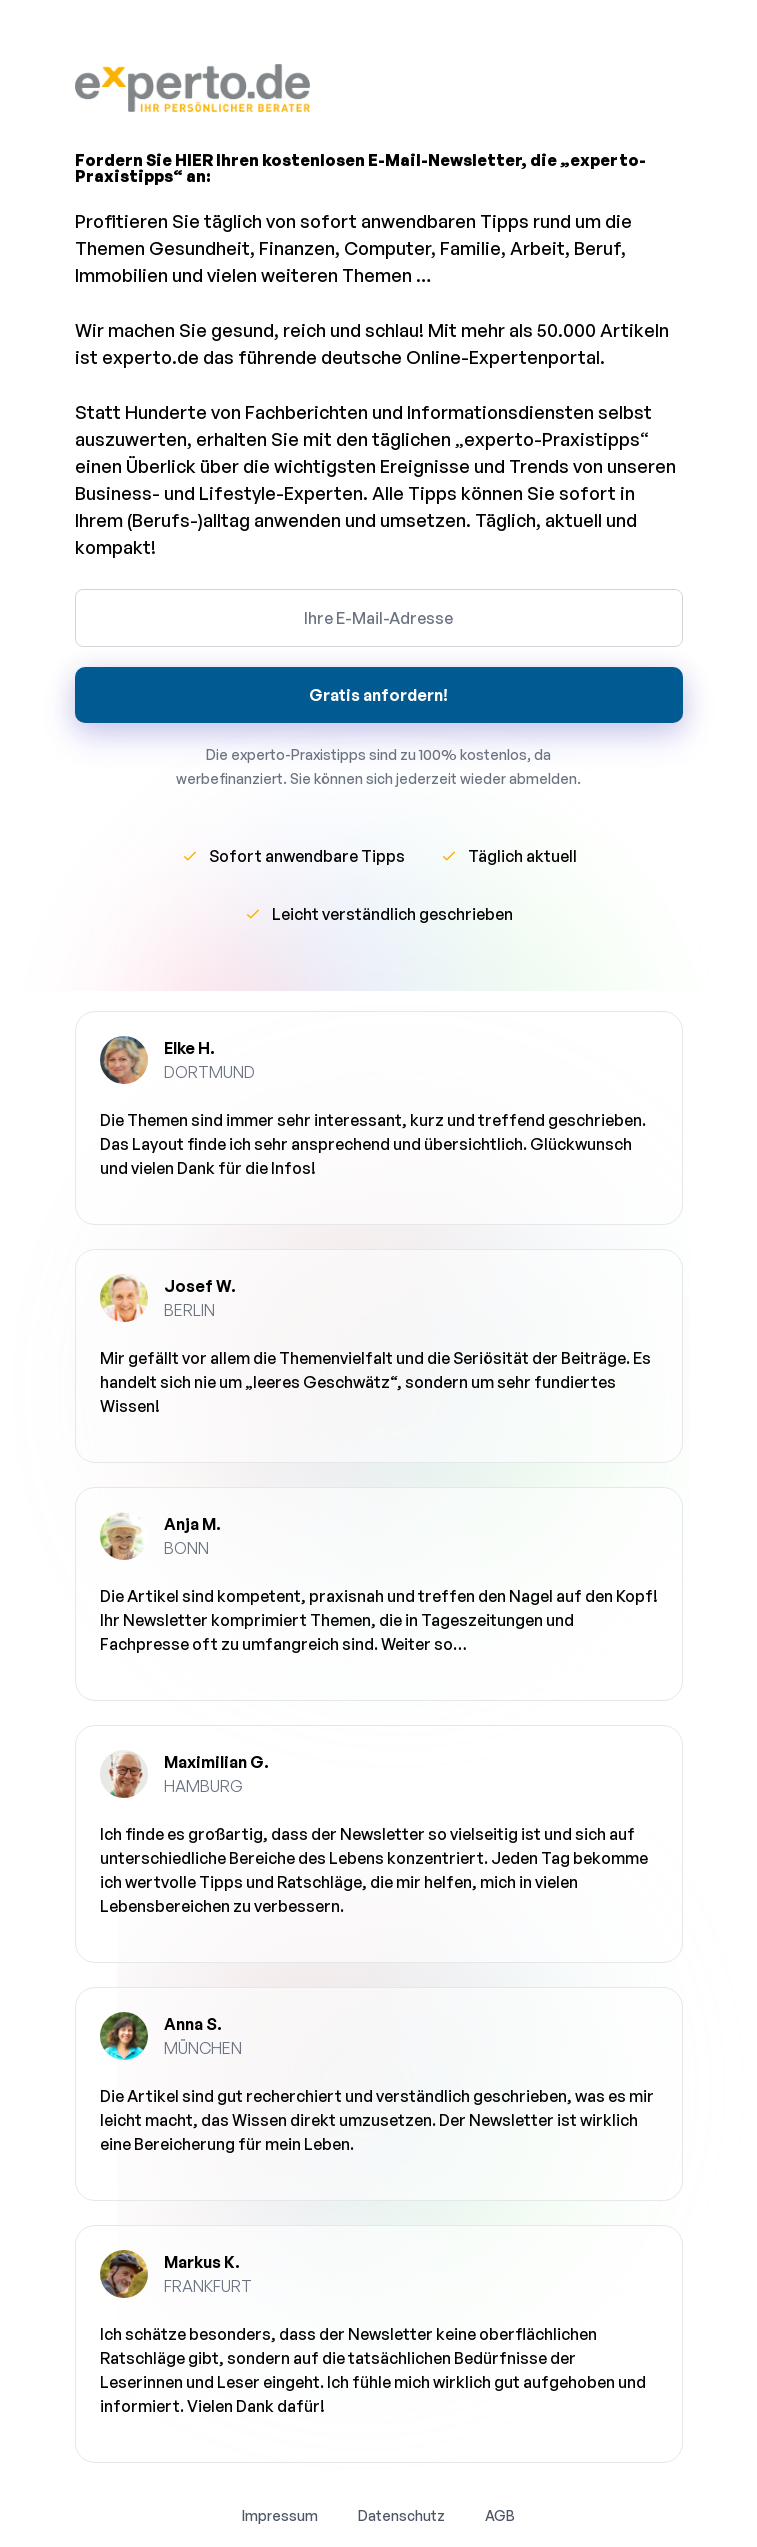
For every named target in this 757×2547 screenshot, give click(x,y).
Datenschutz (401, 2515)
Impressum (280, 2515)
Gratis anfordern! (378, 695)
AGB (500, 2515)
